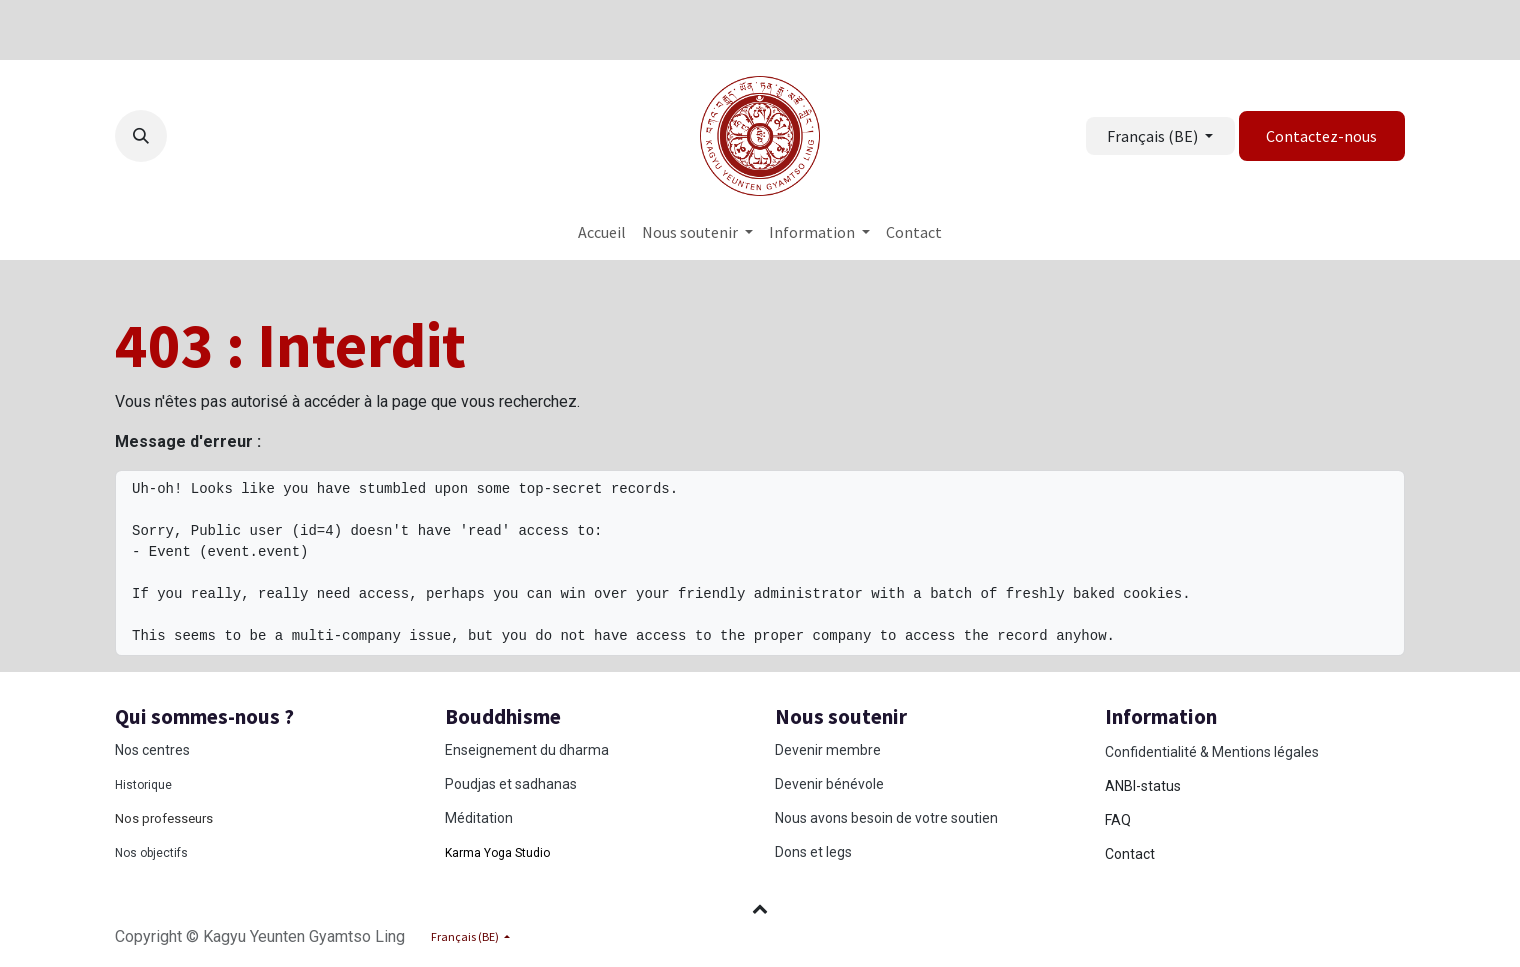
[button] (141, 136)
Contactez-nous (1321, 136)
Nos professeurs (164, 818)
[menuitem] (602, 232)
